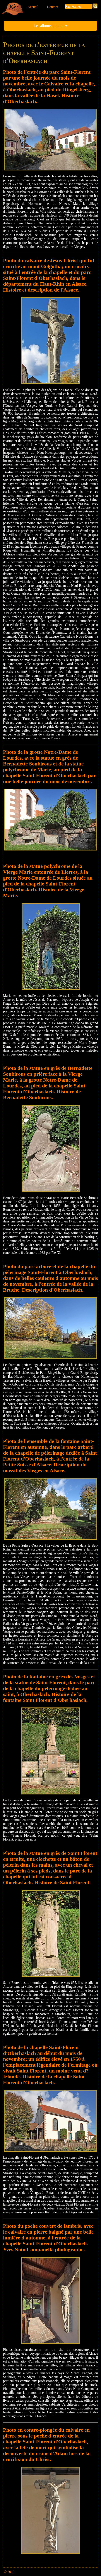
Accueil (32, 7)
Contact (52, 7)
